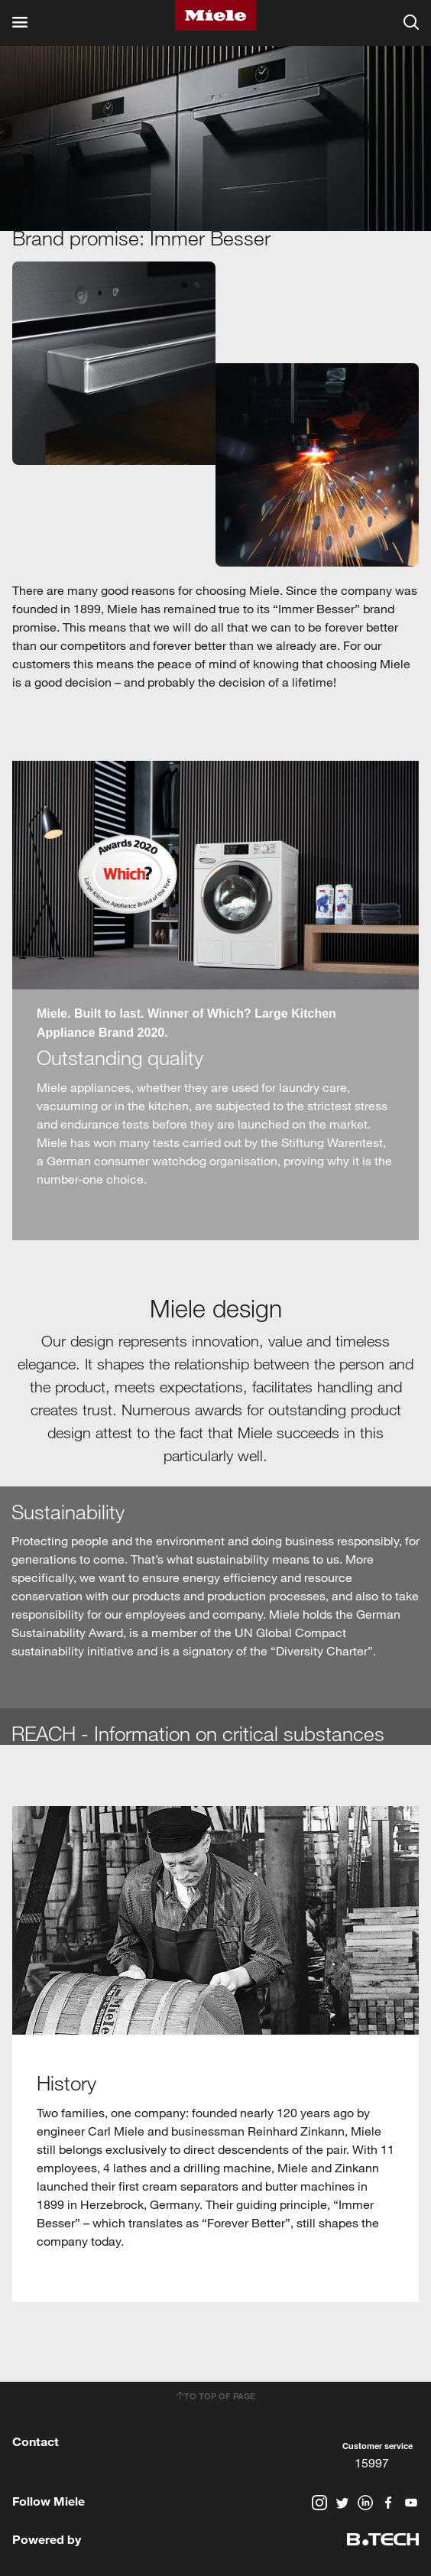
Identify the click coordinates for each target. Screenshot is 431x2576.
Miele (215, 15)
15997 (372, 2462)
